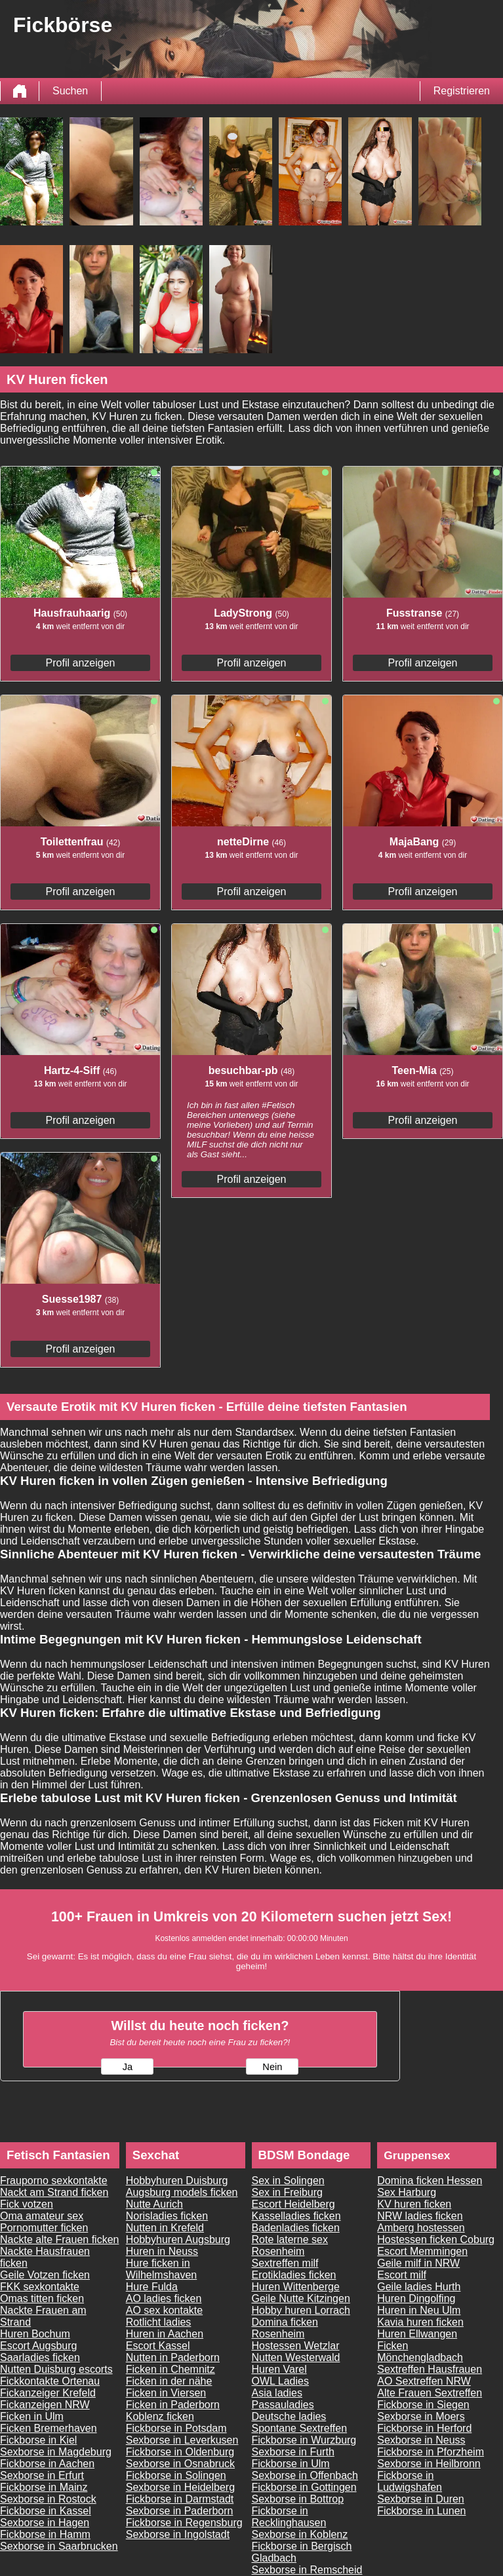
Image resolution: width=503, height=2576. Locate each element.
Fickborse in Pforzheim (430, 2451)
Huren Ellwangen (417, 2333)
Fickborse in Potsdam (176, 2428)
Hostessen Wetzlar (296, 2345)
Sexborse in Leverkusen (182, 2440)
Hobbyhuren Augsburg (178, 2239)
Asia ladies (277, 2392)
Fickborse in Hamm (45, 2534)
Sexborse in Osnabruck (180, 2463)
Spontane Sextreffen (300, 2428)
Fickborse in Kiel (38, 2440)
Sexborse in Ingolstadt (178, 2534)
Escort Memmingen (422, 2251)
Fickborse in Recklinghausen (289, 2516)
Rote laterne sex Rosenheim (290, 2245)
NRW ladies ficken (419, 2215)
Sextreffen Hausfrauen (429, 2369)
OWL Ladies (280, 2381)
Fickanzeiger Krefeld (48, 2392)
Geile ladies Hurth (418, 2286)
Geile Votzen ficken (45, 2274)
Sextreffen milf (285, 2263)
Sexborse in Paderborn (179, 2510)
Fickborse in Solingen (176, 2475)
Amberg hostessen (420, 2227)
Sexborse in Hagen (44, 2522)
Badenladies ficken (296, 2227)
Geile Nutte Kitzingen (301, 2298)
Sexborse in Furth (293, 2451)
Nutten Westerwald (296, 2357)
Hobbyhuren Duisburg (177, 2180)
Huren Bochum (35, 2333)
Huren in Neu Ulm (418, 2310)
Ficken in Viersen (166, 2392)
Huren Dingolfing (416, 2298)
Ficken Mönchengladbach (420, 2351)
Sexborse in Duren (420, 2499)
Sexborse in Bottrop (298, 2499)
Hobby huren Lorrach (301, 2310)
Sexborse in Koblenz (300, 2534)
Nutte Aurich (154, 2204)
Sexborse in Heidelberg (180, 2487)
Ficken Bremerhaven (48, 2428)
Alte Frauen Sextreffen (429, 2392)
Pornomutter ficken (44, 2227)
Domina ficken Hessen (429, 2180)
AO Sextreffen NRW (424, 2381)
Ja (127, 2067)
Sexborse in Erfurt (42, 2475)
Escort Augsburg (38, 2345)
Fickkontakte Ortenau (50, 2381)
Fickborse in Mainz (43, 2487)
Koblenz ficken (160, 2416)
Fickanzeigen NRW (45, 2404)
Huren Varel (279, 2369)
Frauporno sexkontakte (54, 2180)
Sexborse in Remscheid (307, 2569)
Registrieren (461, 90)
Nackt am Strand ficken (54, 2192)
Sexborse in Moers (420, 2416)
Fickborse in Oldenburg (180, 2451)
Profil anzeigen (80, 662)
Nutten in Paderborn (173, 2357)
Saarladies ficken (40, 2357)
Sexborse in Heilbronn (428, 2463)
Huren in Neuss (162, 2251)
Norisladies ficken (167, 2215)
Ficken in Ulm (32, 2416)
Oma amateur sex (41, 2215)
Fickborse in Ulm (291, 2463)
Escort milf (401, 2274)
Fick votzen (26, 2204)
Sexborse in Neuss (421, 2440)
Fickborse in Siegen (423, 2404)
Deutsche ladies (289, 2416)
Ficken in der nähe (169, 2381)
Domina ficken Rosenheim (285, 2327)
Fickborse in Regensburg (184, 2522)
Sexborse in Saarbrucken (59, 2546)
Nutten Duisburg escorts (56, 2369)
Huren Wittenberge (296, 2286)
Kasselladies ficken (296, 2215)
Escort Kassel (158, 2345)
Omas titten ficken (42, 2298)
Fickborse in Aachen (47, 2463)
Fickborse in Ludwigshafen (409, 2481)
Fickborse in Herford (424, 2428)
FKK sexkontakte (39, 2286)
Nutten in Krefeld (165, 2227)
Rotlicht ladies (158, 2322)
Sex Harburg (406, 2192)
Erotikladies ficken (294, 2274)
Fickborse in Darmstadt (180, 2499)
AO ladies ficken (164, 2298)
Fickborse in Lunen (421, 2510)
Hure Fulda (152, 2286)
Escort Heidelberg (293, 2204)
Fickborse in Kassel (45, 2510)
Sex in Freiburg (287, 2192)
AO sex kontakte (164, 2310)
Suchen (70, 90)
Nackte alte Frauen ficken (59, 2239)
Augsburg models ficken (182, 2192)
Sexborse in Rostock (48, 2499)
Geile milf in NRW (418, 2263)
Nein (272, 2067)
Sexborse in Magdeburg (55, 2451)
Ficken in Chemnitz (170, 2369)
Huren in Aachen (164, 2333)
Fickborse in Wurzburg (304, 2440)
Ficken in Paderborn (173, 2404)
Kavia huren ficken (420, 2322)
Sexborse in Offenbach (305, 2475)
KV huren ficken (414, 2204)
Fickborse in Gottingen (304, 2487)
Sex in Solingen (288, 2180)
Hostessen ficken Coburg (435, 2239)
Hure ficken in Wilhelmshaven (161, 2269)
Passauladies (283, 2404)
